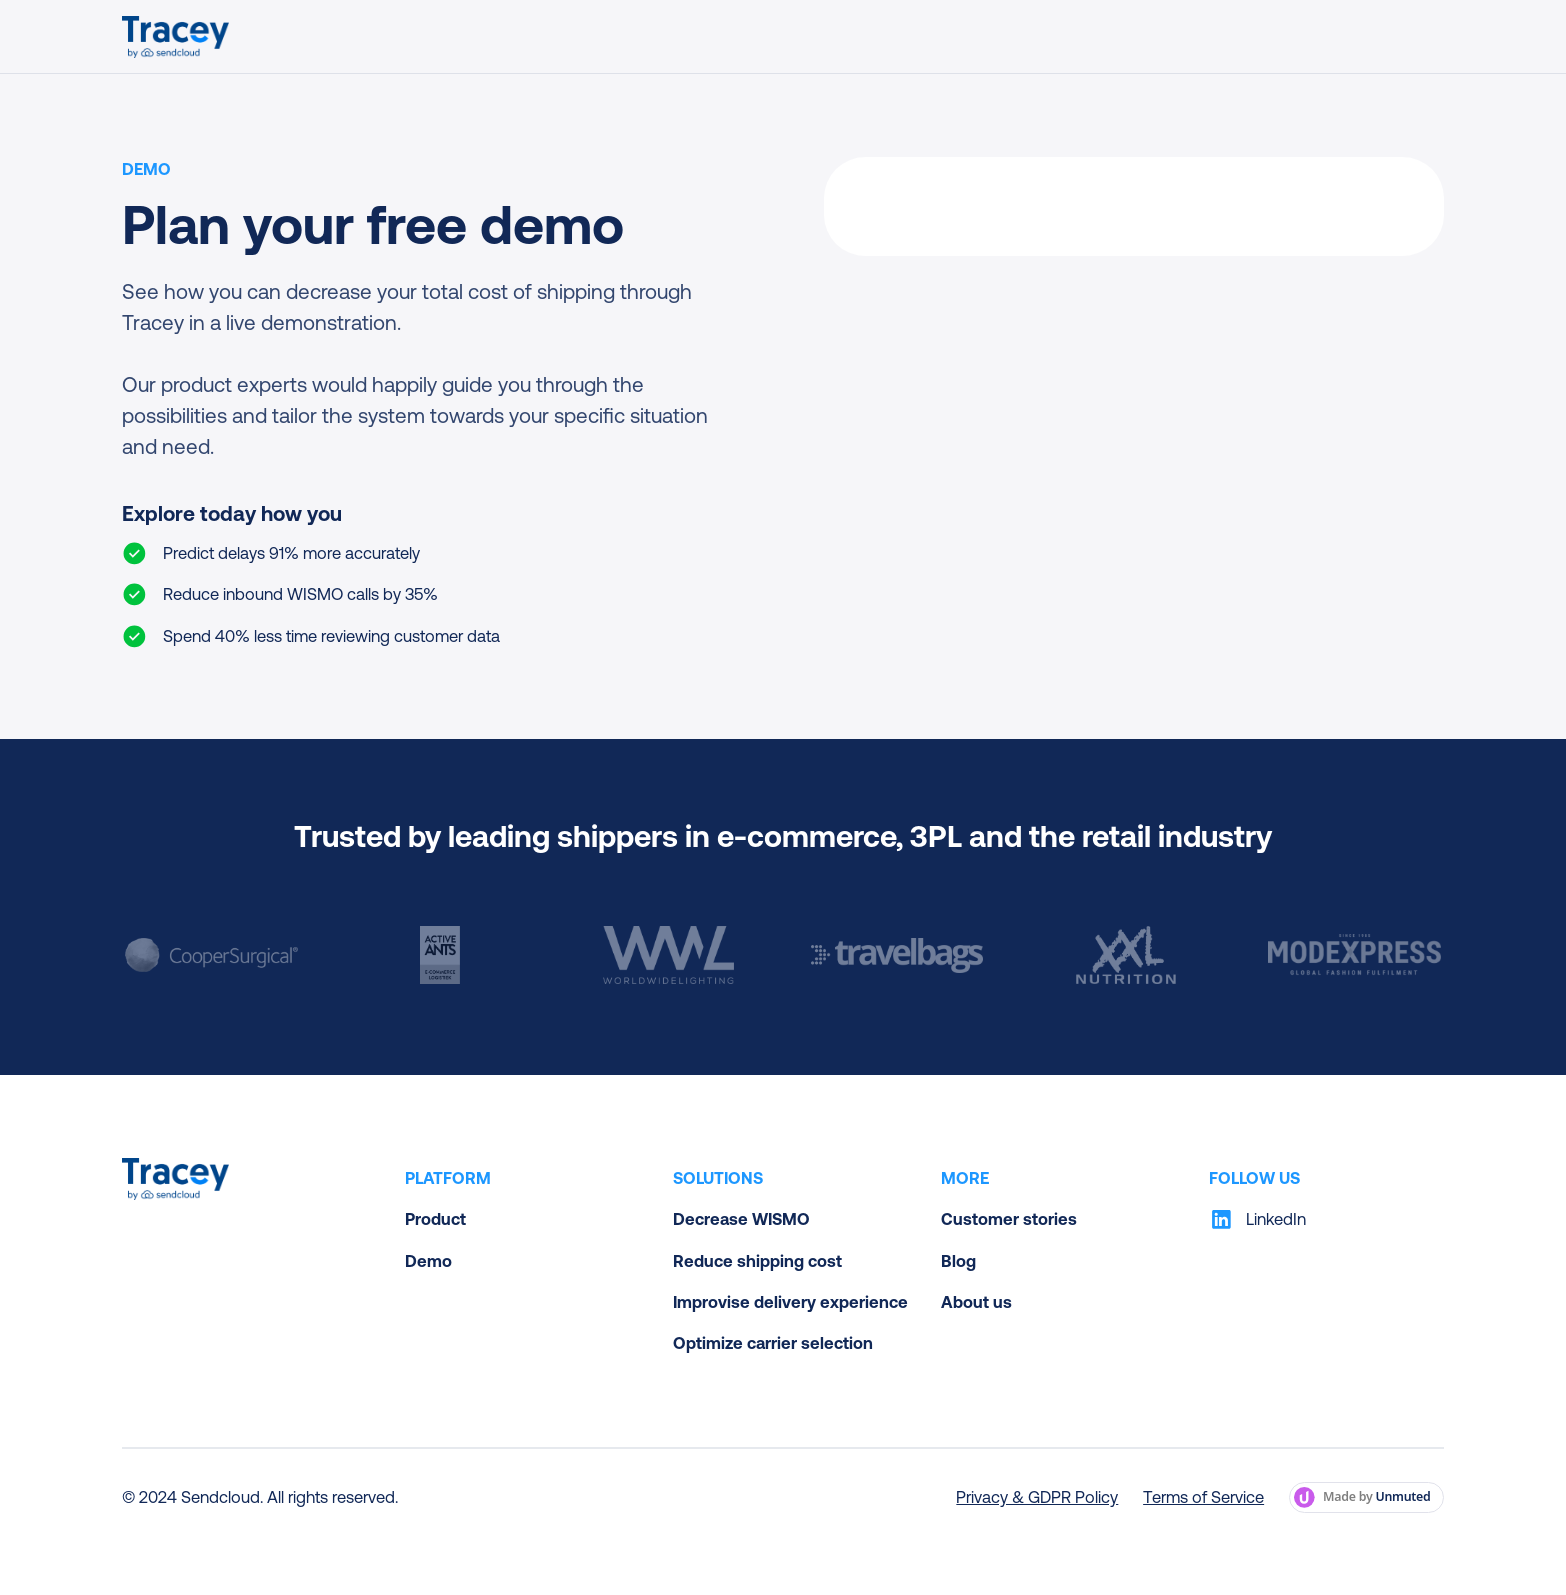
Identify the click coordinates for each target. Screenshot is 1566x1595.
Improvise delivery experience (790, 1302)
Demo (428, 1261)
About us (976, 1302)
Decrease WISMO (741, 1219)
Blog (958, 1261)
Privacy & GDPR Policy (1037, 1497)
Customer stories (1009, 1219)
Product (435, 1219)
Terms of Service (1203, 1497)
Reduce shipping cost (757, 1261)
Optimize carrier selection (773, 1343)
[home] (175, 37)
